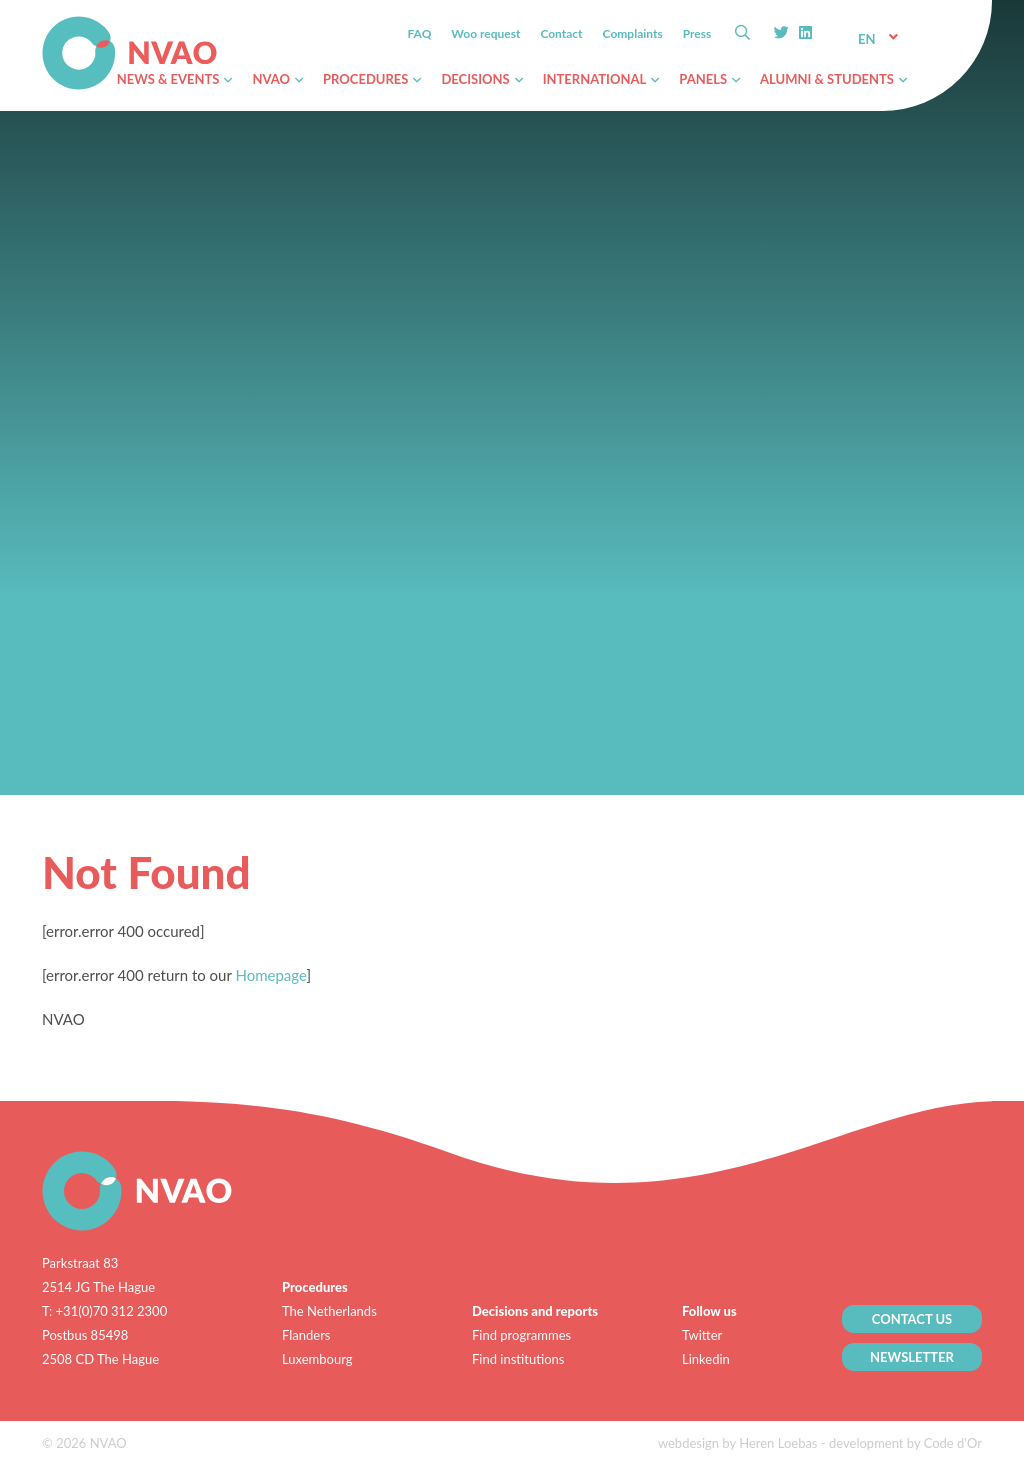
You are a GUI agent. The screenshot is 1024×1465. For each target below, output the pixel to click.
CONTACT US (912, 1319)
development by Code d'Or (905, 1443)
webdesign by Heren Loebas (738, 1443)
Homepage (270, 975)
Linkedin (706, 1359)
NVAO (43, 19)
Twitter (702, 1335)
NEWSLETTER (912, 1357)
